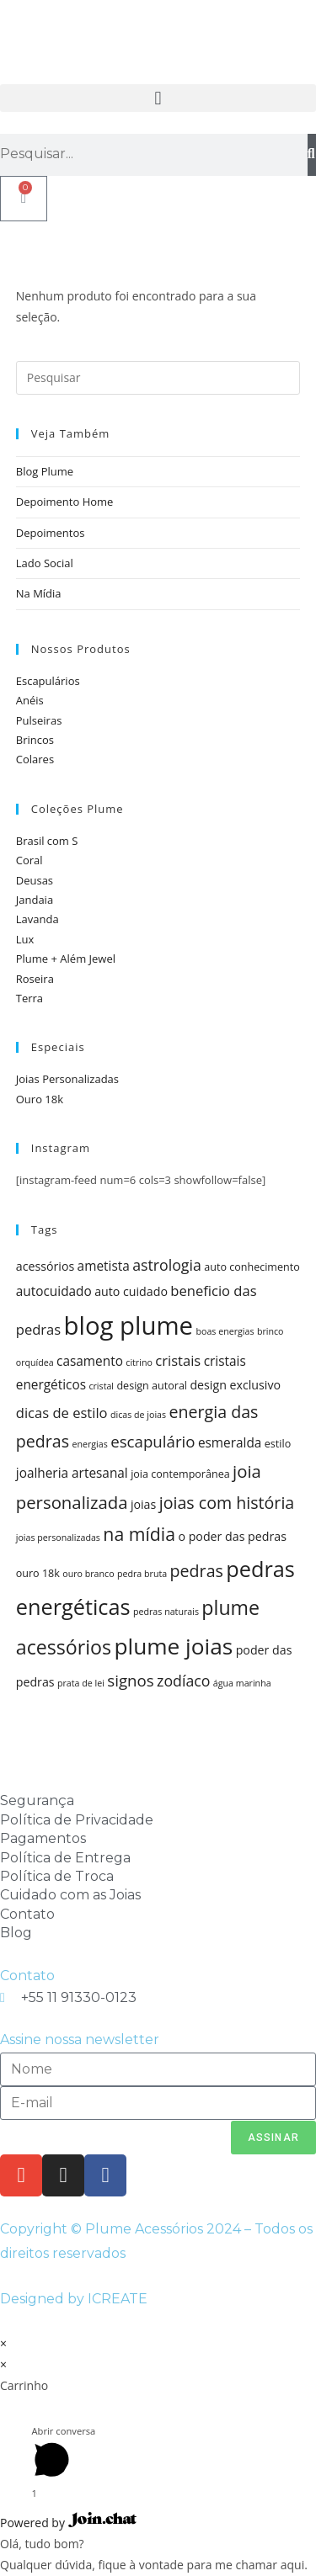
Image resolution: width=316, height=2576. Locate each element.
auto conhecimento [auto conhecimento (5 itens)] (252, 1267)
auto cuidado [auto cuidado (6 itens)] (131, 1291)
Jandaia (34, 899)
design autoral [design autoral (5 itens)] (151, 1385)
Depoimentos (50, 532)
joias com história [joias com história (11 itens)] (227, 1502)
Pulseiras (39, 720)
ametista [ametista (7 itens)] (104, 1266)
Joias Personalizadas (67, 1078)
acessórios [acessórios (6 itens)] (45, 1266)
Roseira (35, 978)
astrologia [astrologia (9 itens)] (166, 1265)
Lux (25, 939)
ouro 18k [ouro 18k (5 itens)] (38, 1573)
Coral (29, 860)
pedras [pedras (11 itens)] (196, 1570)
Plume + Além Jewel (65, 958)
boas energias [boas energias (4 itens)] (224, 1331)
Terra (29, 998)
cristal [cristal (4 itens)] (101, 1386)
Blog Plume (44, 471)
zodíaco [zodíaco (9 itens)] (183, 1680)
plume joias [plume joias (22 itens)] (173, 1646)
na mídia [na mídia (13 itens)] (139, 1534)
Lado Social (44, 563)
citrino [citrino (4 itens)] (139, 1362)
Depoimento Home (65, 501)
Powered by (68, 2523)
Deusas (34, 880)
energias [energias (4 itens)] (89, 1444)
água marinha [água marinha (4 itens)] (242, 1683)
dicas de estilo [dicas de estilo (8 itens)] (62, 1412)
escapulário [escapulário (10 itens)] (152, 1441)
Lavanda (37, 919)
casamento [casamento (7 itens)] (89, 1361)
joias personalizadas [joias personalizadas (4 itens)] (58, 1537)
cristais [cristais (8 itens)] (178, 1360)
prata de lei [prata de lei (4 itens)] (80, 1683)
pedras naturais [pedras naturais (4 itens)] (166, 1611)
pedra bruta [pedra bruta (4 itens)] (142, 1574)
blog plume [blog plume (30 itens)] (129, 1325)
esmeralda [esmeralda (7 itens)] (230, 1443)
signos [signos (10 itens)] (130, 1680)
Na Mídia (39, 593)
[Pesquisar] (312, 155)
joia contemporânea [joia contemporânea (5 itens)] (180, 1474)
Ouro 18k (39, 1099)
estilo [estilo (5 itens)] (278, 1444)
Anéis (30, 700)
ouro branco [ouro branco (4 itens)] (88, 1574)
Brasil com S (47, 840)
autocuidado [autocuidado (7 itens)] (54, 1291)
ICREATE (117, 2299)
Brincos (35, 739)
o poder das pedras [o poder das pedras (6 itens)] (232, 1536)
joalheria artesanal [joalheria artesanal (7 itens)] (72, 1473)
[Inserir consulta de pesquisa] (158, 378)
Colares (35, 759)
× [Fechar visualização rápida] (3, 2343)
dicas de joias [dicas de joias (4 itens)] (138, 1415)
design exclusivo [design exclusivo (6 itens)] (235, 1385)
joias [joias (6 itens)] (143, 1504)
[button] (158, 98)
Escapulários (48, 680)
